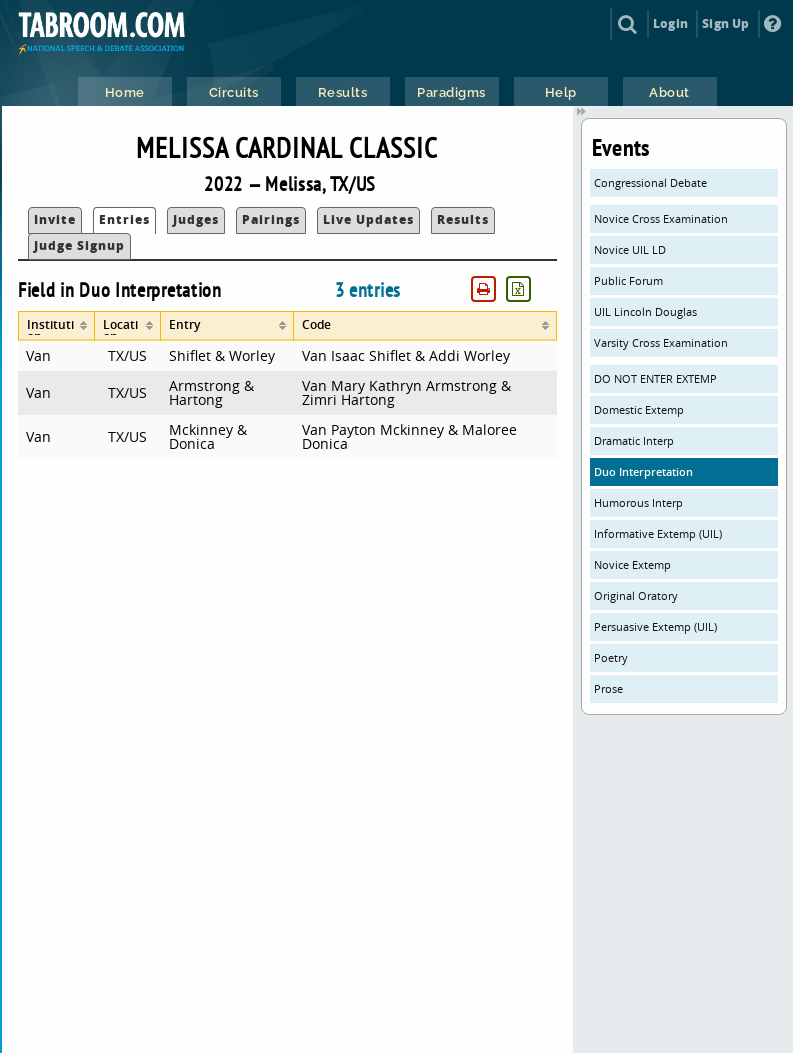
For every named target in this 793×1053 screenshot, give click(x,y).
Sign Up (725, 23)
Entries (124, 219)
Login (670, 23)
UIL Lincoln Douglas (645, 311)
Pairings (271, 219)
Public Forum (628, 280)
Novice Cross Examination (661, 218)
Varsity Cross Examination (661, 342)
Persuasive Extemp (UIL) (655, 626)
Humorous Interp (638, 502)
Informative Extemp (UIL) (658, 533)
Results (463, 219)
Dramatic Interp (634, 440)
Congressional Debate (650, 182)
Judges (196, 219)
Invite (55, 219)
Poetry (611, 657)
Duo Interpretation (643, 471)
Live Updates (368, 219)
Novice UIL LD (630, 249)
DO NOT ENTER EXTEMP (655, 378)
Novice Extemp (632, 564)
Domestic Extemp (639, 409)
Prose (608, 688)
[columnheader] (56, 326)
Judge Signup (79, 245)
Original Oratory (636, 595)
